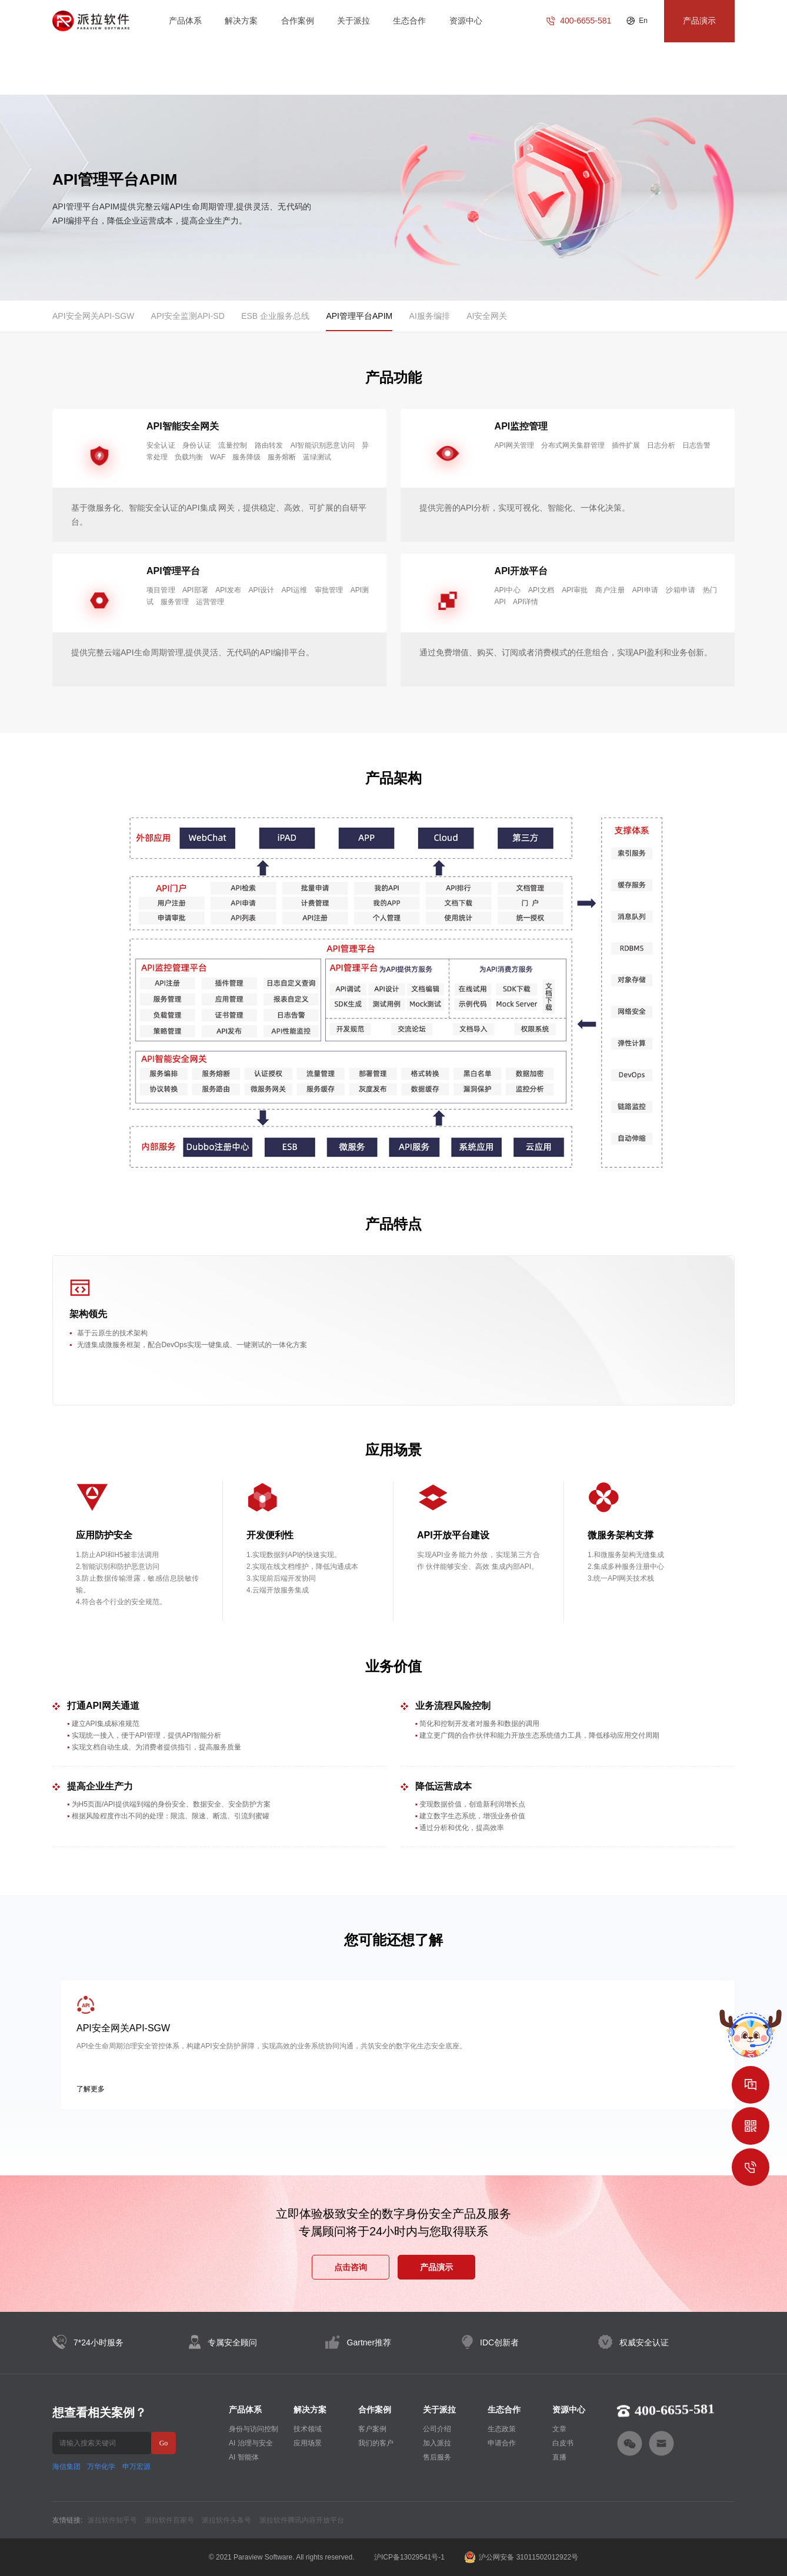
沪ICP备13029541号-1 (409, 2557)
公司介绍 (437, 2429)
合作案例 (297, 20)
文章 (559, 2429)
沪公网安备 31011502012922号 (521, 2557)
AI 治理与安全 (251, 2443)
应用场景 (308, 2443)
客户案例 (372, 2429)
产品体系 (185, 20)
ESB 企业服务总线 (275, 316)
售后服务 (437, 2457)
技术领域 (308, 2429)
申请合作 (502, 2443)
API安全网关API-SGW (93, 316)
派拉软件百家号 (169, 2520)
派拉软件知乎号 (112, 2520)
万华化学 (101, 2466)
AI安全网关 (486, 316)
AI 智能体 (244, 2457)
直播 (559, 2457)
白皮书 (562, 2443)
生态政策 (502, 2429)
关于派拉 (353, 20)
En (643, 20)
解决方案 (241, 20)
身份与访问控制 (253, 2429)
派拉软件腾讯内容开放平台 (301, 2520)
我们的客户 (376, 2443)
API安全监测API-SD (188, 316)
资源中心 (465, 20)
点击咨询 (350, 2267)
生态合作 (409, 20)
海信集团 (66, 2466)
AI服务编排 (429, 316)
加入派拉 (437, 2443)
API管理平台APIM (359, 316)
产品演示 (436, 2267)
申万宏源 (136, 2466)
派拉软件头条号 (226, 2520)
